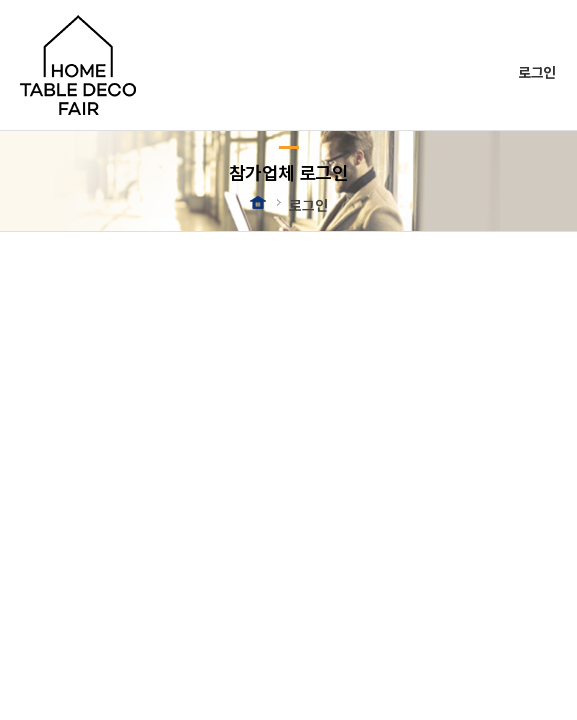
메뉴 (543, 36)
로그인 (537, 71)
